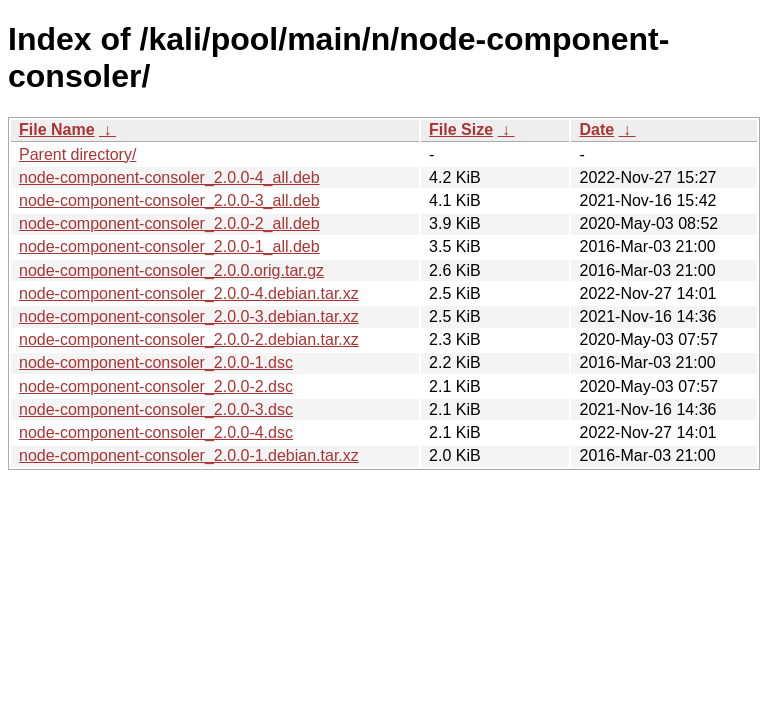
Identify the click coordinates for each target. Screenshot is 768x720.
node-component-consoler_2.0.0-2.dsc (156, 386)
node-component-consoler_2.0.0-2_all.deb (169, 223)
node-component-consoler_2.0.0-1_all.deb (169, 246)
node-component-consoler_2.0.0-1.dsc (156, 362)
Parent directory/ (77, 154)
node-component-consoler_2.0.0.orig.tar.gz (171, 270)
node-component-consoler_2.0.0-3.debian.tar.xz (189, 316)
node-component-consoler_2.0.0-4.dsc (156, 432)
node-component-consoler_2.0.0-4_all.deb (169, 177)
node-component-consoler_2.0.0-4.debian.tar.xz (189, 293)
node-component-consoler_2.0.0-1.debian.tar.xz (189, 455)
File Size (461, 129)
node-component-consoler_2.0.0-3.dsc (156, 409)
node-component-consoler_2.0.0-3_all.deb (169, 200)
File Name (57, 129)
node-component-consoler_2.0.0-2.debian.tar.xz (189, 339)
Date (596, 129)
